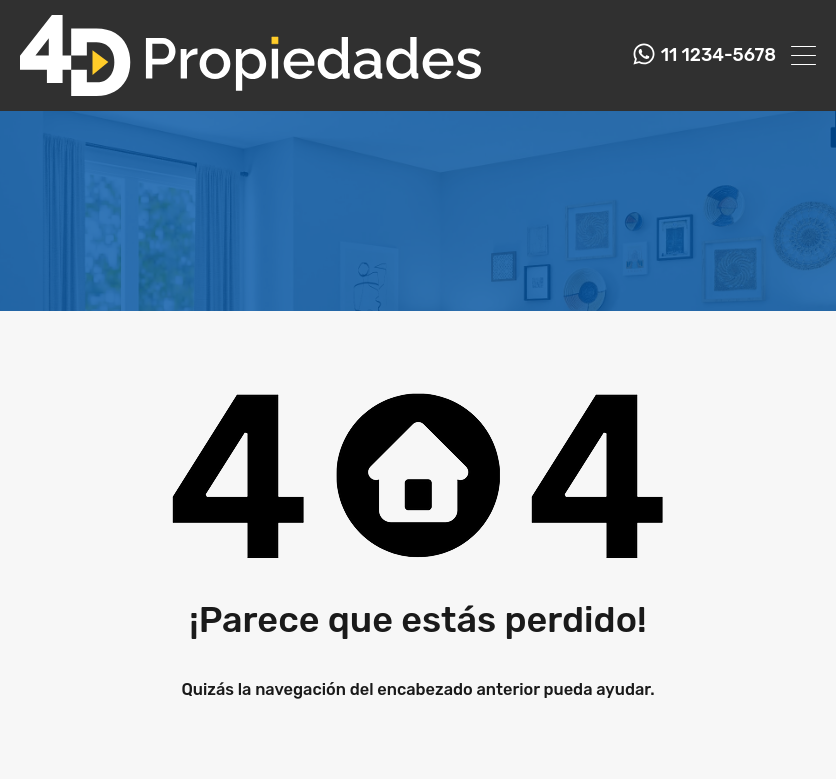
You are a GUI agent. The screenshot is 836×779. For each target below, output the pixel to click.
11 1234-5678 (718, 55)
